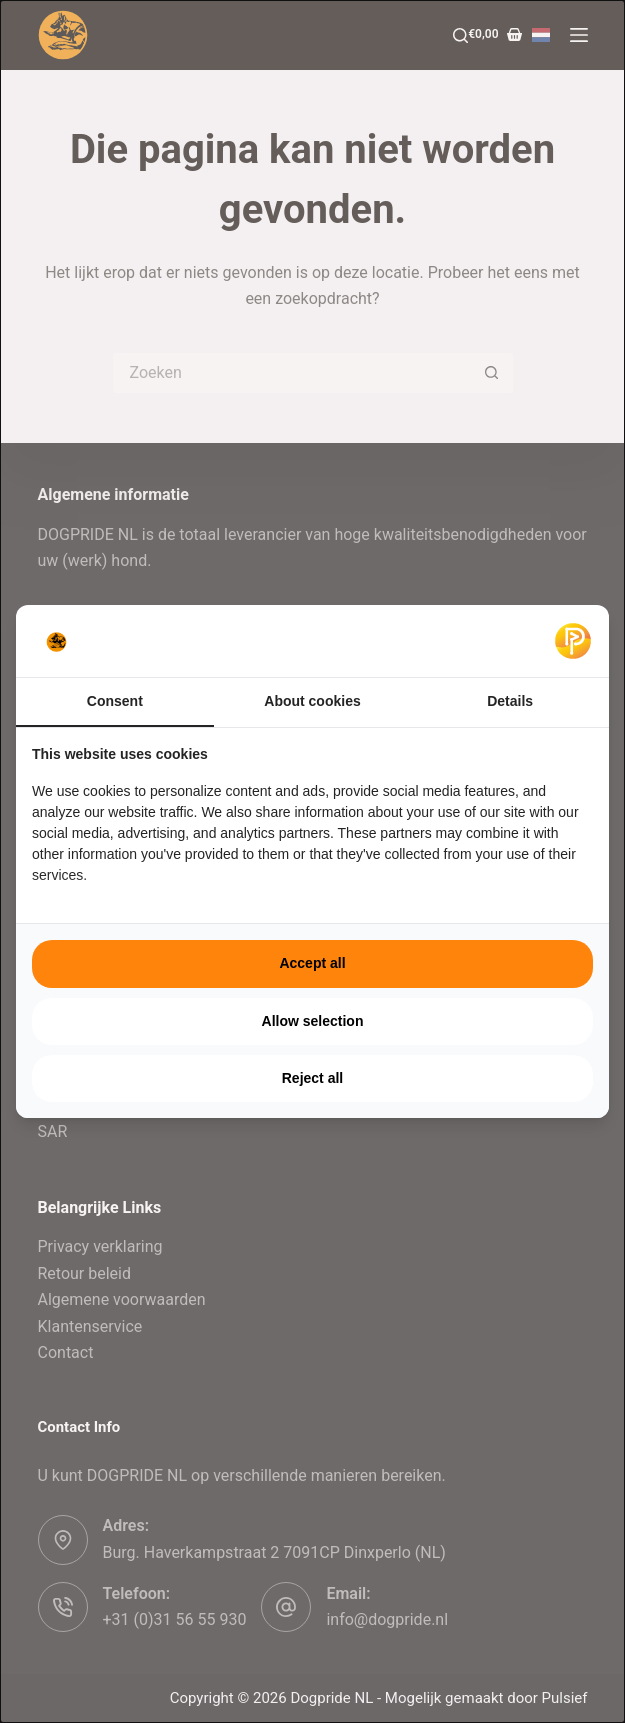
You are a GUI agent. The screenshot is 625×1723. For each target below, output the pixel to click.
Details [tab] (510, 701)
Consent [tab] (115, 701)
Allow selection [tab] (313, 1021)
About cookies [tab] (312, 701)
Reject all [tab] (312, 1078)
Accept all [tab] (312, 963)
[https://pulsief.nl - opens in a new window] (573, 641)
